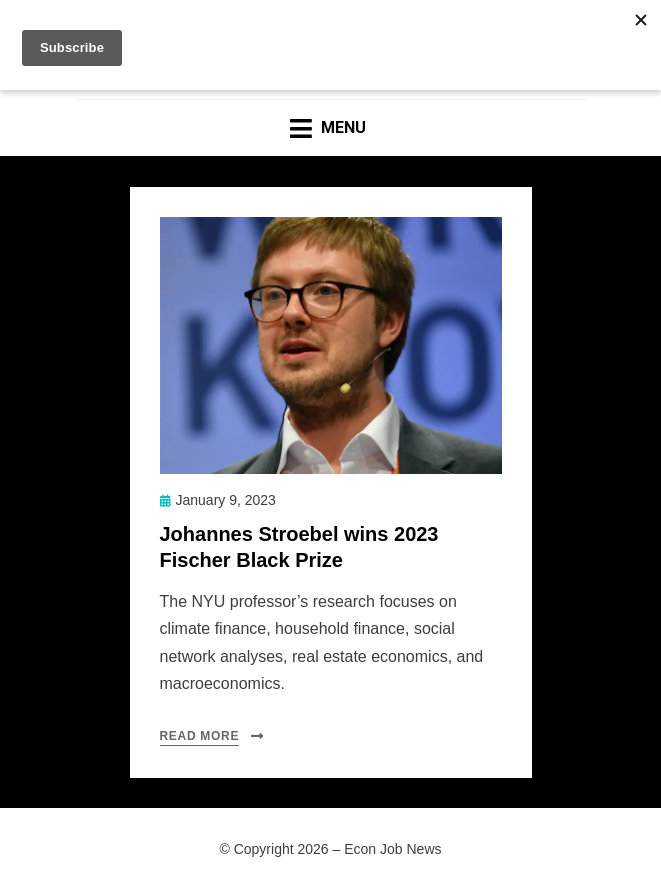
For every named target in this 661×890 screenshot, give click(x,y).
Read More (200, 736)
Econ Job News (392, 849)
